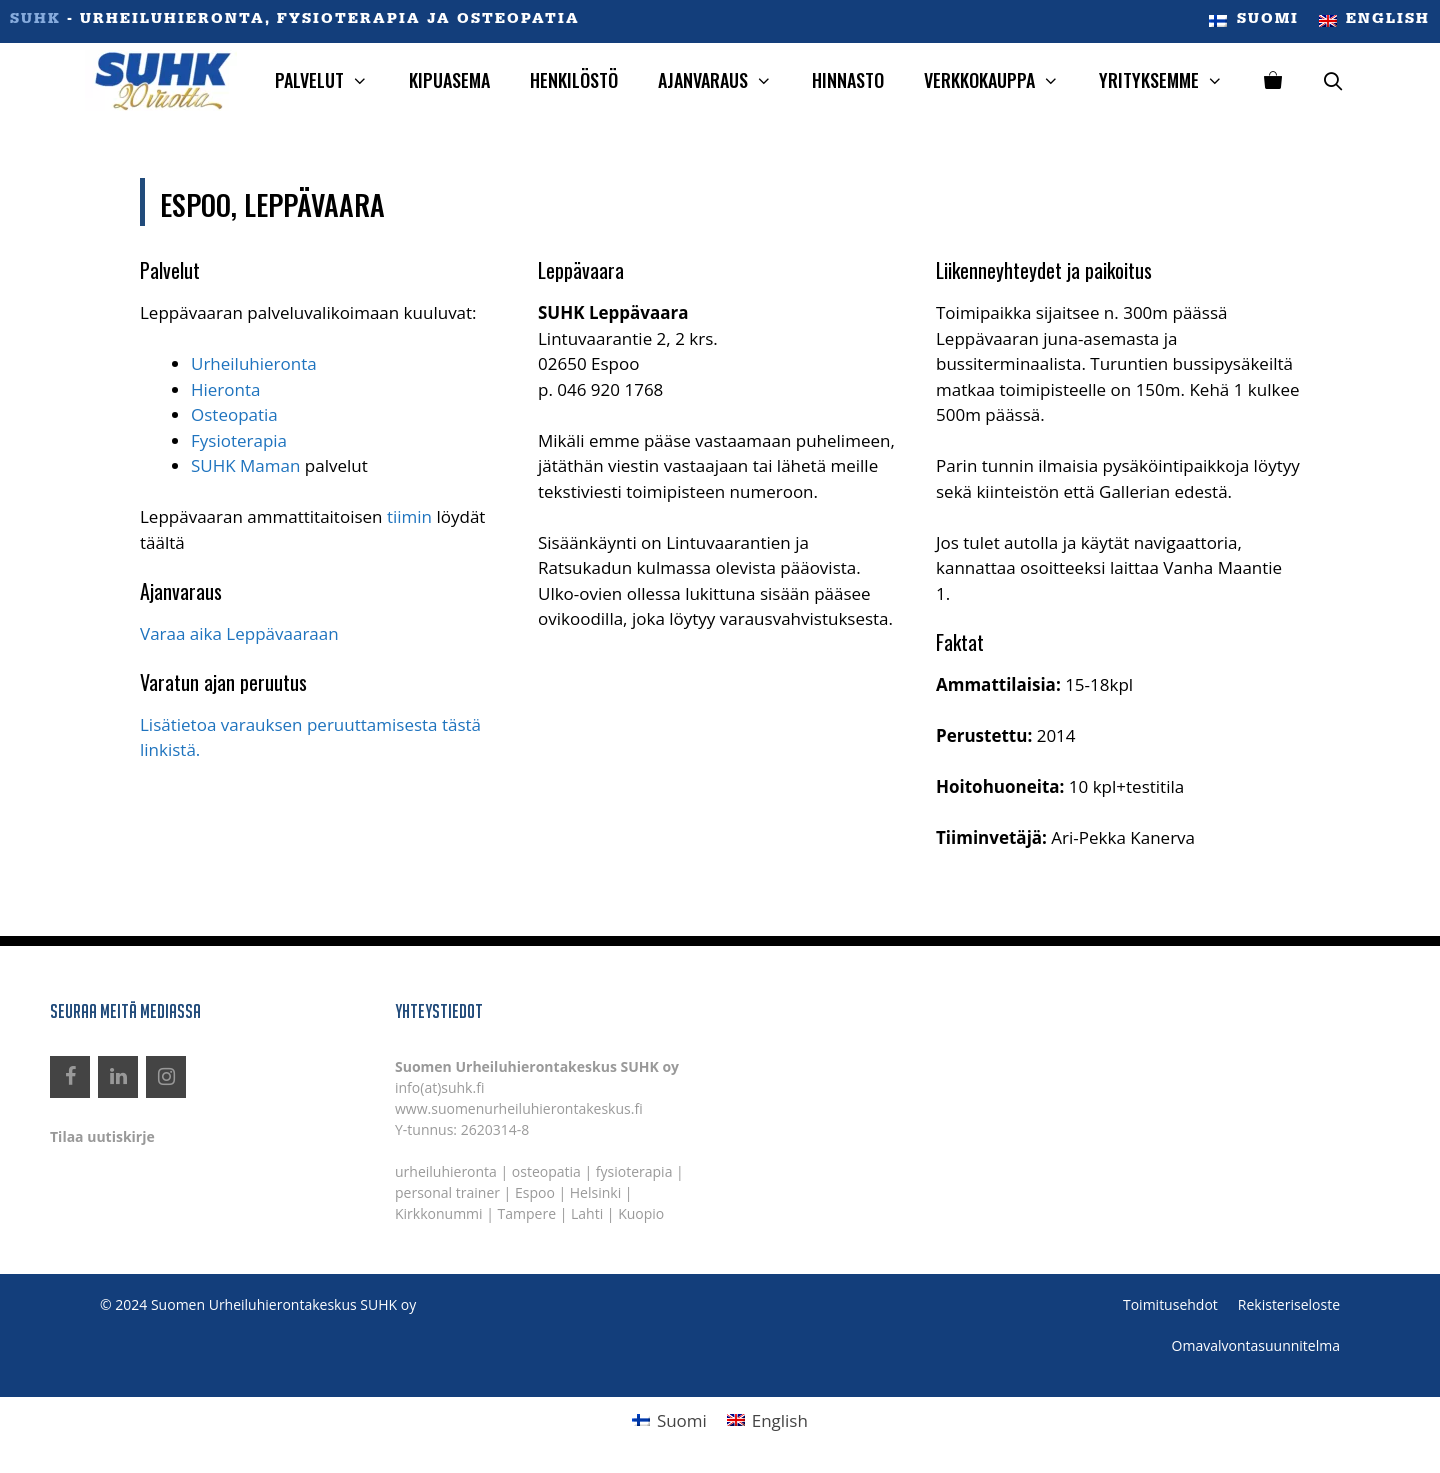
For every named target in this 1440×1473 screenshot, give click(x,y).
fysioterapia (634, 1171)
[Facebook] (70, 1077)
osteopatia (546, 1171)
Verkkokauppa (1001, 80)
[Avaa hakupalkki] (1333, 80)
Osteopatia (234, 414)
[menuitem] (1254, 21)
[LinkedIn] (118, 1077)
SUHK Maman (245, 465)
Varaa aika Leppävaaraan (241, 633)
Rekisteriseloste (1289, 1304)
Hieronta (225, 389)
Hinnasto (848, 80)
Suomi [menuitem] (682, 1420)
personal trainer (447, 1192)
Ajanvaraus (725, 80)
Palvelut (331, 80)
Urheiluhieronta (254, 363)
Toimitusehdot (1170, 1304)
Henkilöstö (574, 80)
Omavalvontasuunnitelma (1256, 1345)
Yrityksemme (1171, 80)
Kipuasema (449, 80)
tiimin (409, 516)
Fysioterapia (239, 440)
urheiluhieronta (446, 1171)
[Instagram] (166, 1077)
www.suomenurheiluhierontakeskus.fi (519, 1108)
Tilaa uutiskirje (102, 1136)
